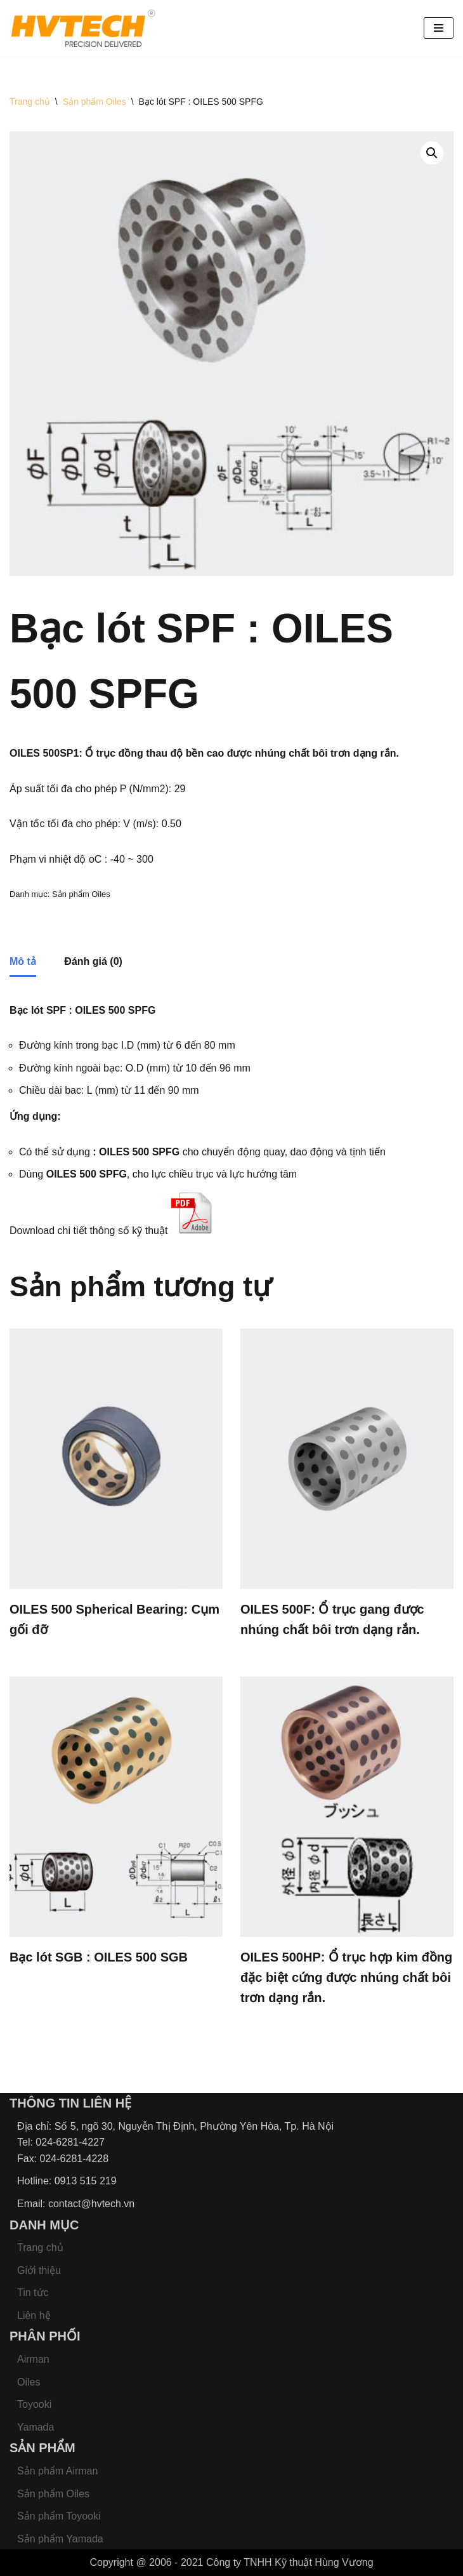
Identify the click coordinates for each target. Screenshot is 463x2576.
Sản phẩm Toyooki (59, 2516)
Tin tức (33, 2292)
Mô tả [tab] (23, 961)
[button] (432, 153)
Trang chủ (30, 101)
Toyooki (34, 2404)
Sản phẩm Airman (57, 2471)
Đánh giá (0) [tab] (93, 961)
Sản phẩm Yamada (60, 2538)
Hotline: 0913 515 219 (67, 2180)
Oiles (28, 2382)
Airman (33, 2359)
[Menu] (438, 28)
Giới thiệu (39, 2270)
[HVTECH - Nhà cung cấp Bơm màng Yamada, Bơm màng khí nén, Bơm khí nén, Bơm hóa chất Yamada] (82, 28)
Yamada (35, 2427)
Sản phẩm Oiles (94, 101)
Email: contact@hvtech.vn (75, 2203)
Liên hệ (34, 2315)
